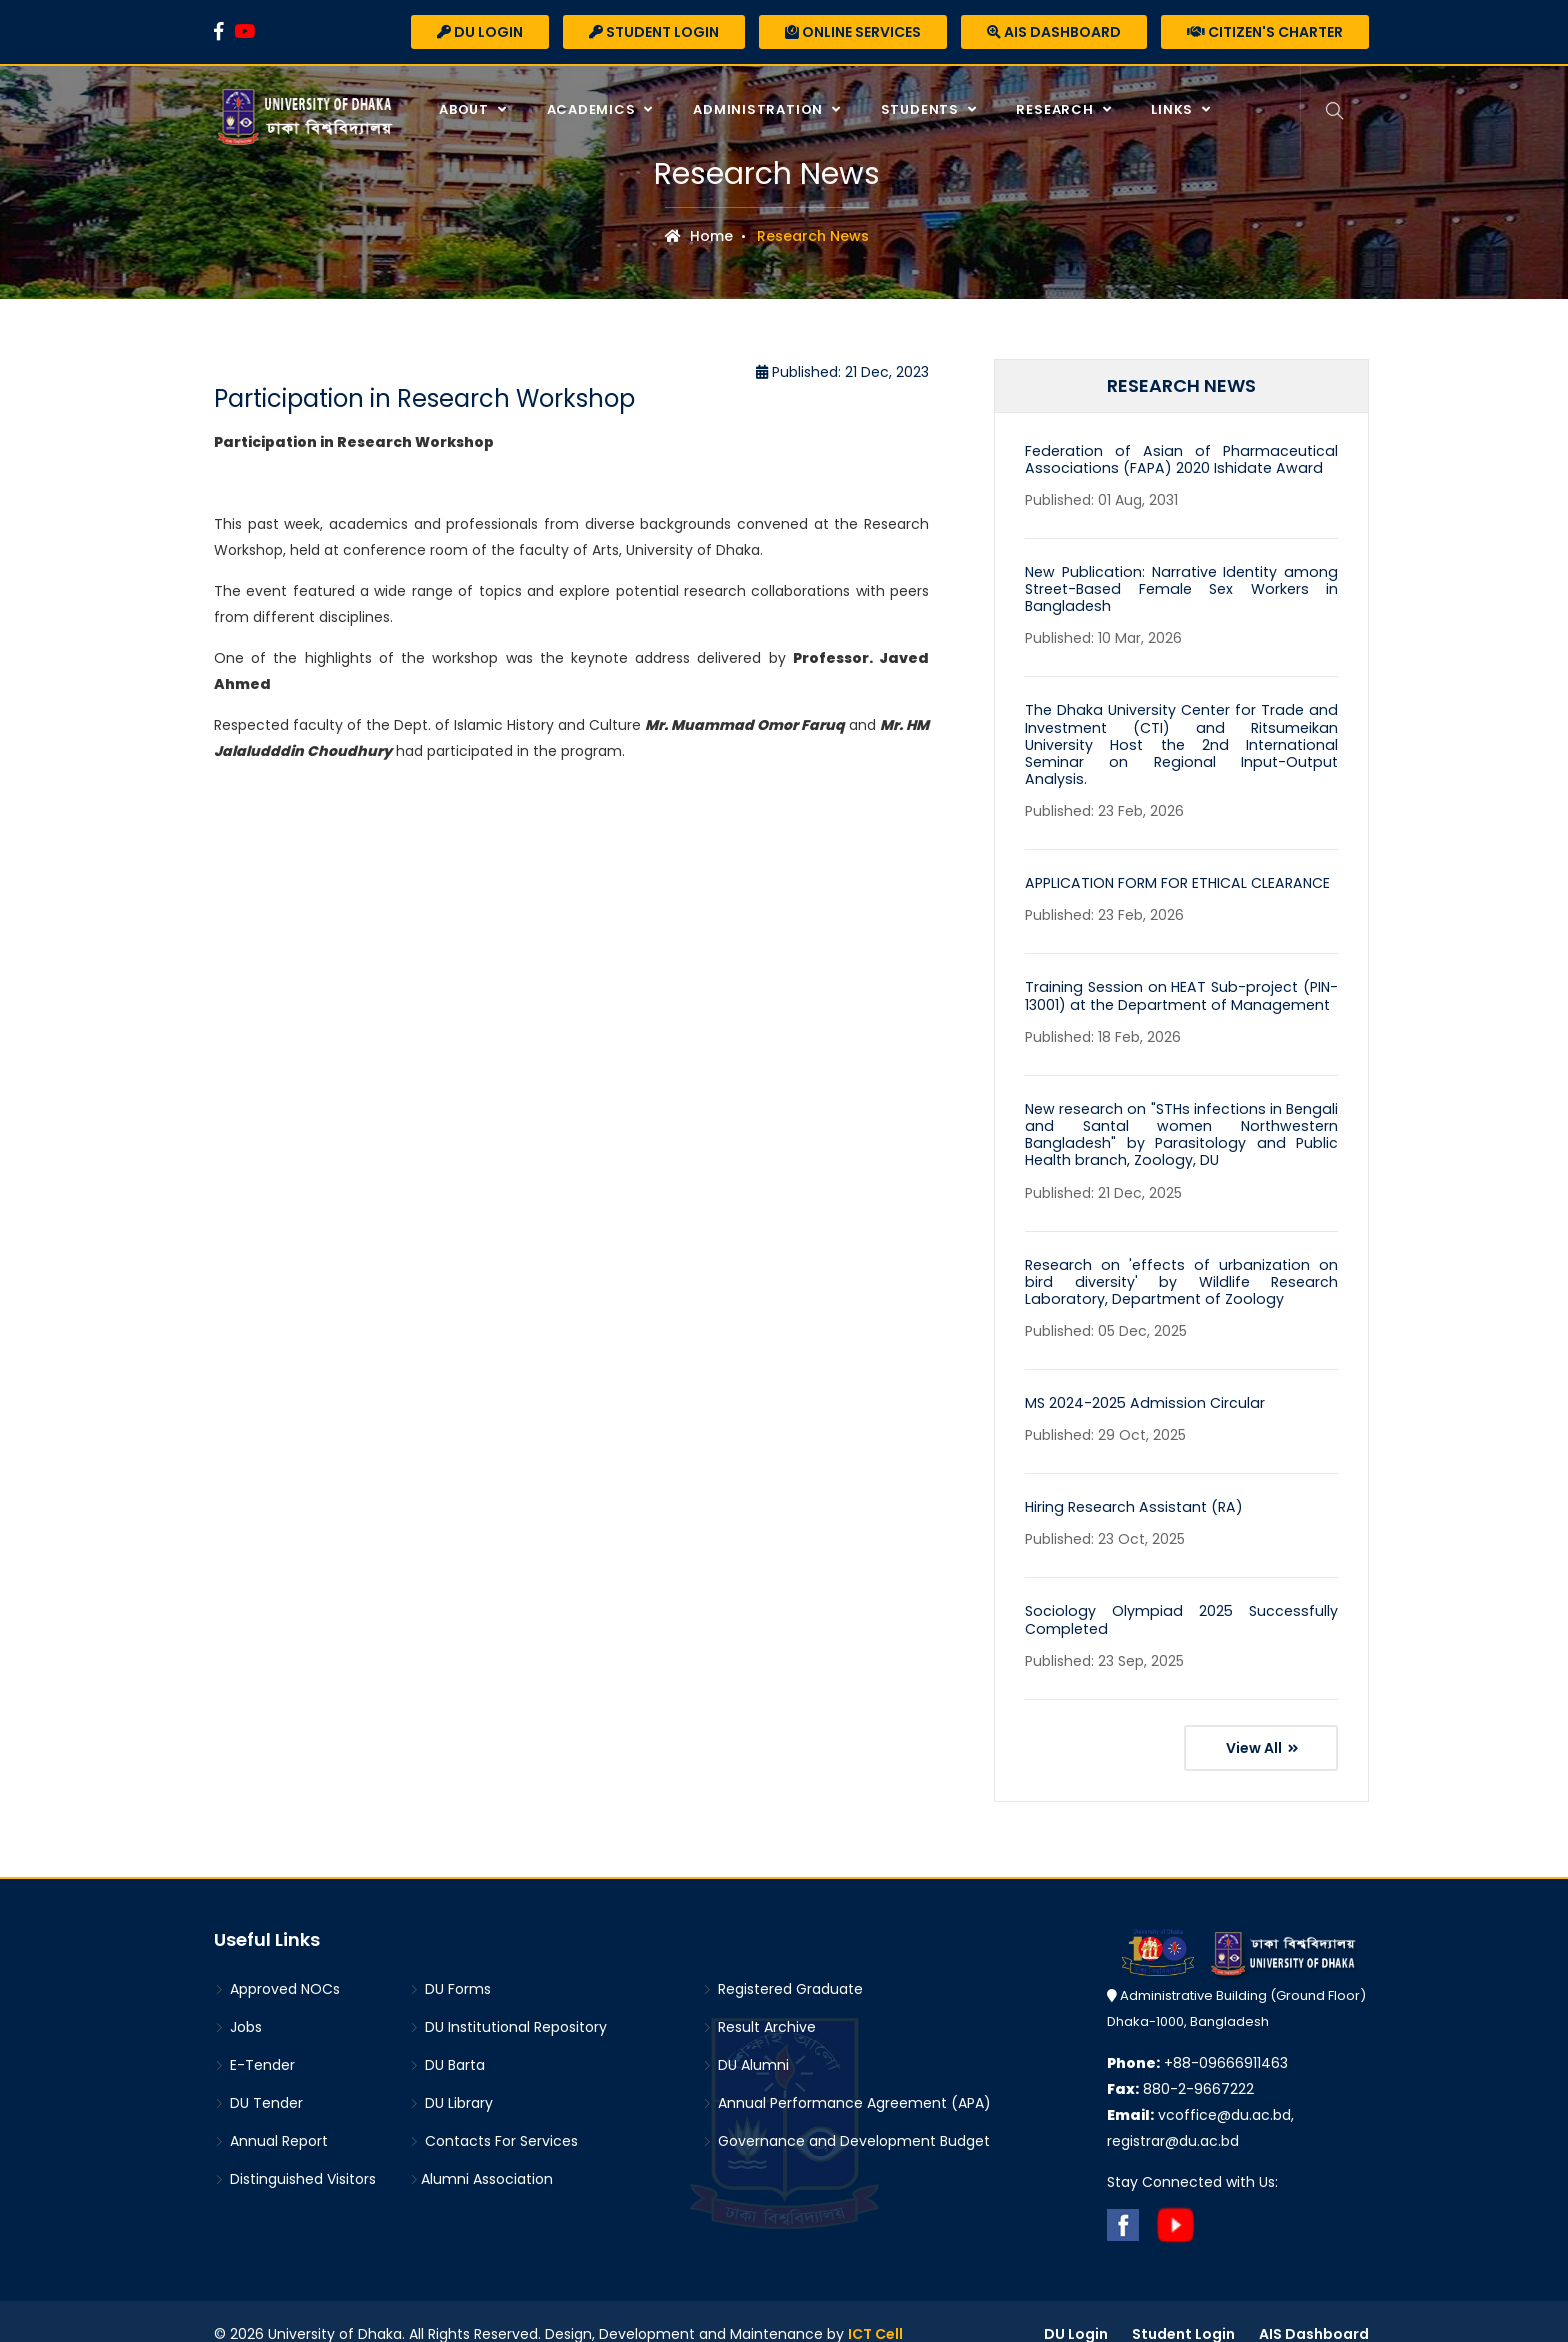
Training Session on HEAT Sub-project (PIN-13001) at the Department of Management (1181, 975)
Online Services (853, 32)
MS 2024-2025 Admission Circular (1141, 1379)
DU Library (451, 2078)
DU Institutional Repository (508, 2002)
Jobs (238, 2002)
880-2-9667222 (1180, 2064)
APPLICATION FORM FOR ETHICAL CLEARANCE (1175, 863)
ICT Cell (875, 2309)
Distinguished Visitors (295, 2154)
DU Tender (258, 2078)
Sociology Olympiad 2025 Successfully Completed (1181, 1594)
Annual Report (271, 2116)
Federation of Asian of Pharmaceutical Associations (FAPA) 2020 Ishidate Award (1181, 459)
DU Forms (450, 1964)
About (465, 109)
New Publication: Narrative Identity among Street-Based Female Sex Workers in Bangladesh (1181, 588)
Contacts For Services (493, 2116)
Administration (759, 109)
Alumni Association (481, 2154)
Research (1055, 109)
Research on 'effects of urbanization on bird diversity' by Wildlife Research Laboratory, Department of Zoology (1181, 1258)
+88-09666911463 (1197, 2038)
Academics (591, 109)
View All (1262, 1722)
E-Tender (254, 2040)
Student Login (654, 32)
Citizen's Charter (1265, 32)
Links (1173, 109)
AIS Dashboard (1054, 32)
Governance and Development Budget (846, 2116)
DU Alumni (745, 2040)
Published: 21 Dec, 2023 (842, 372)
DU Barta (447, 2040)
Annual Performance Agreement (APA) (846, 2078)
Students (921, 109)
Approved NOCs (277, 1964)
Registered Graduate (782, 1964)
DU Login (480, 32)
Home (699, 236)
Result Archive (759, 2002)
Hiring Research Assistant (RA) (1129, 1483)
